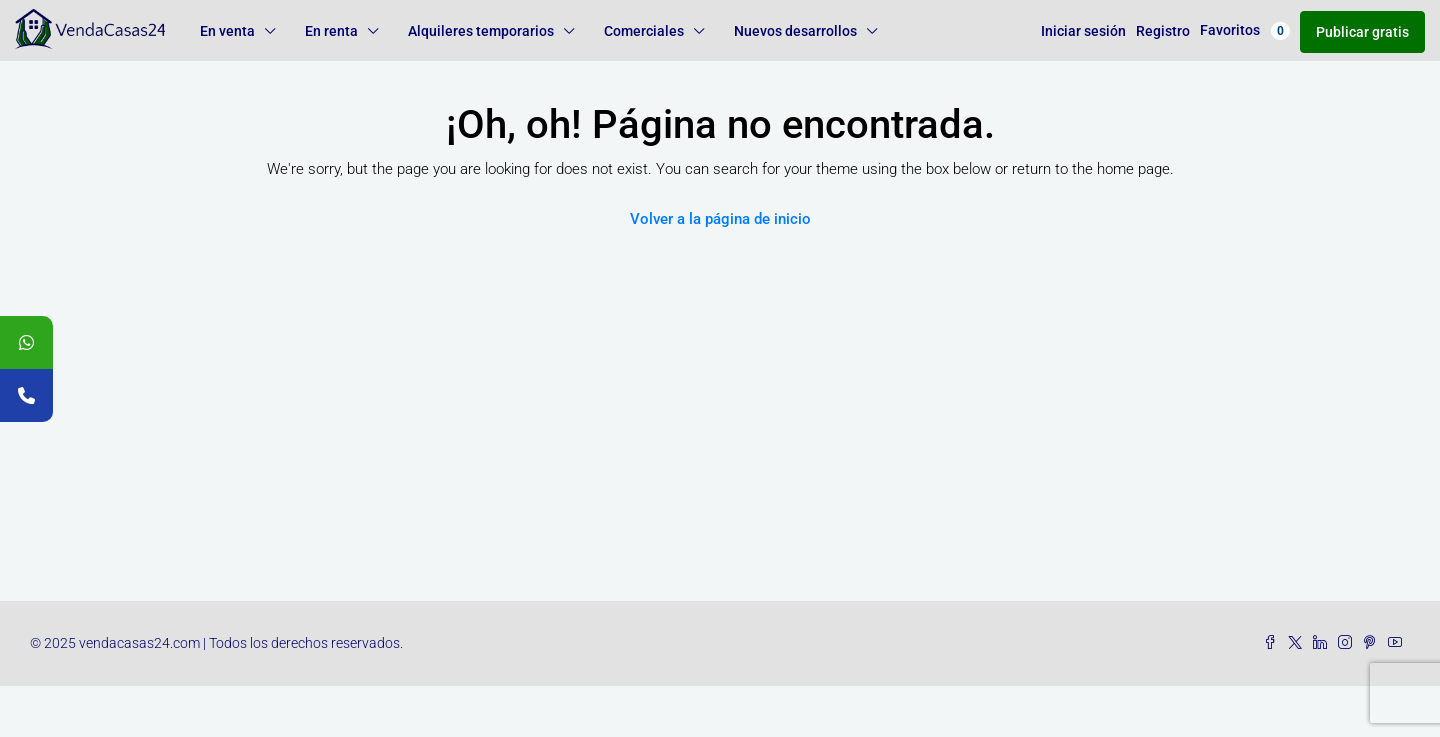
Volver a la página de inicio (720, 219)
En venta (227, 31)
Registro (1163, 31)
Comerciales (644, 31)
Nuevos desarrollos (795, 31)
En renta (331, 31)
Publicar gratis (1362, 32)
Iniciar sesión (1083, 31)
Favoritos (1245, 31)
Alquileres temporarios (481, 31)
